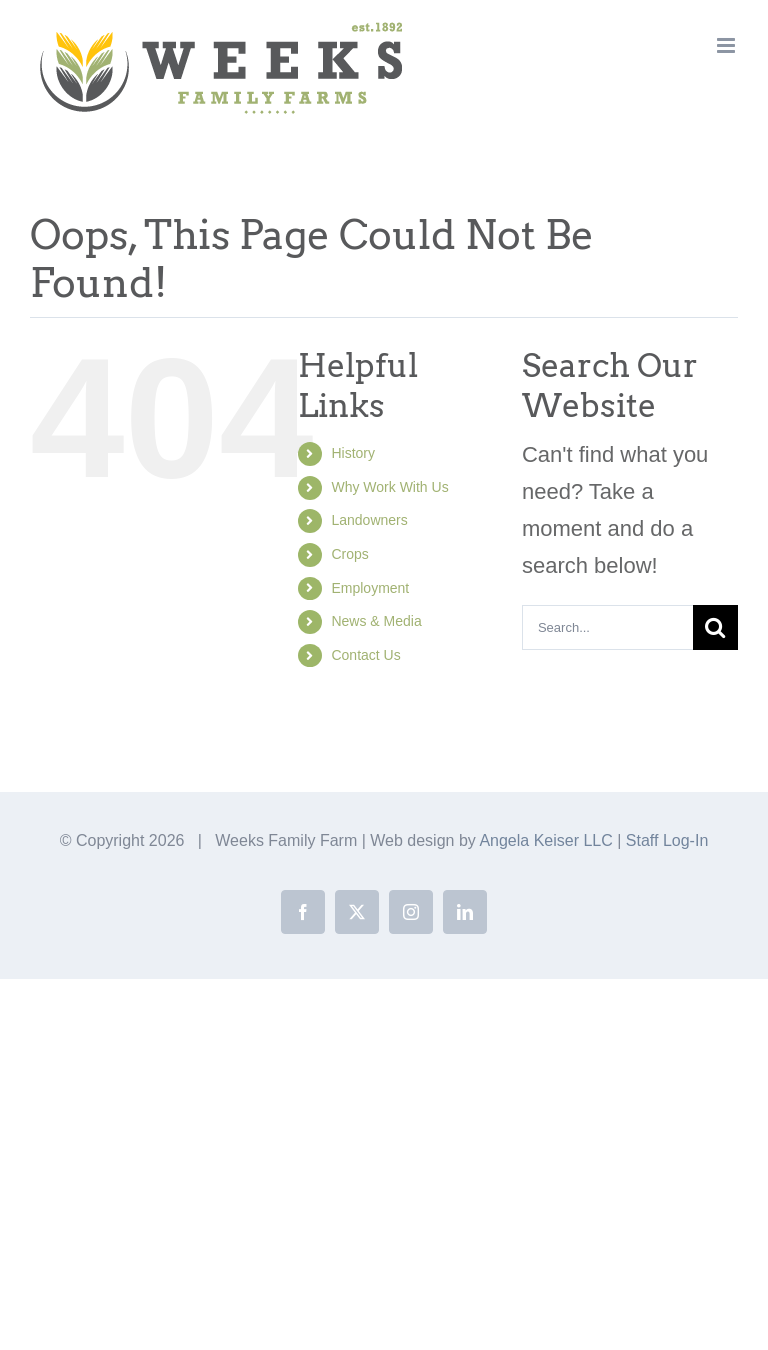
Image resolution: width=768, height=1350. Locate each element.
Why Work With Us (389, 487)
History (353, 453)
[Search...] (607, 627)
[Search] (715, 627)
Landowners (369, 520)
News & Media (376, 621)
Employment (370, 588)
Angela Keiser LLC (545, 840)
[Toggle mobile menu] (727, 45)
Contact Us (365, 655)
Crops (349, 554)
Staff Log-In (667, 840)
